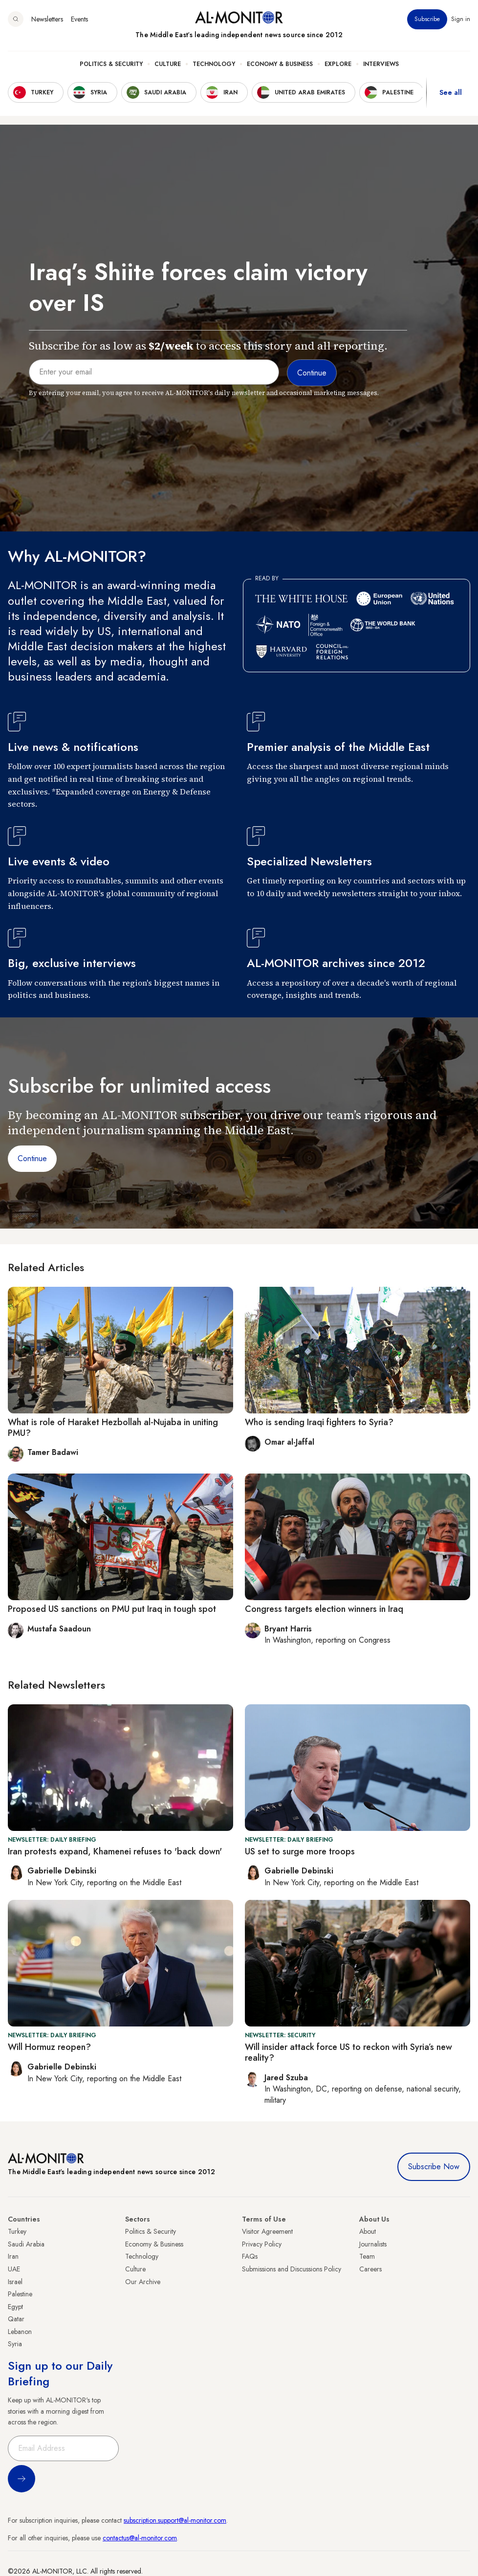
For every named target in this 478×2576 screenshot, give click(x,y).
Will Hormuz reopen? (49, 2047)
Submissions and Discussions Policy (291, 2269)
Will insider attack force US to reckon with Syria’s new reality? (348, 2052)
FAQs (250, 2256)
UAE (14, 2269)
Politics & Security (111, 64)
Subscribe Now (433, 2166)
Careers (370, 2269)
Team (367, 2256)
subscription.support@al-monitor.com (175, 2520)
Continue (32, 1158)
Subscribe (427, 19)
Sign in (460, 19)
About (367, 2231)
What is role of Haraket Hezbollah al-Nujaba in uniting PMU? (113, 1427)
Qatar (16, 2319)
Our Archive (142, 2282)
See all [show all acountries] (450, 92)
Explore (338, 64)
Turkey (17, 2231)
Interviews (381, 64)
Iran (13, 2256)
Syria (15, 2344)
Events (79, 19)
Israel (15, 2282)
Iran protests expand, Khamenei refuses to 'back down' (115, 1851)
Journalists (373, 2244)
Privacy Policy (262, 2244)
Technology (214, 64)
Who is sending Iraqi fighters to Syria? (319, 1422)
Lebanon (20, 2331)
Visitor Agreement (267, 2231)
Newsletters (47, 19)
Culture (167, 64)
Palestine (20, 2294)
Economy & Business (280, 64)
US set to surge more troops (300, 1851)
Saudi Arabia (26, 2244)
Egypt (15, 2307)
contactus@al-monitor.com (140, 2538)
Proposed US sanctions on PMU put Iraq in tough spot (112, 1609)
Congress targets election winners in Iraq (324, 1609)
